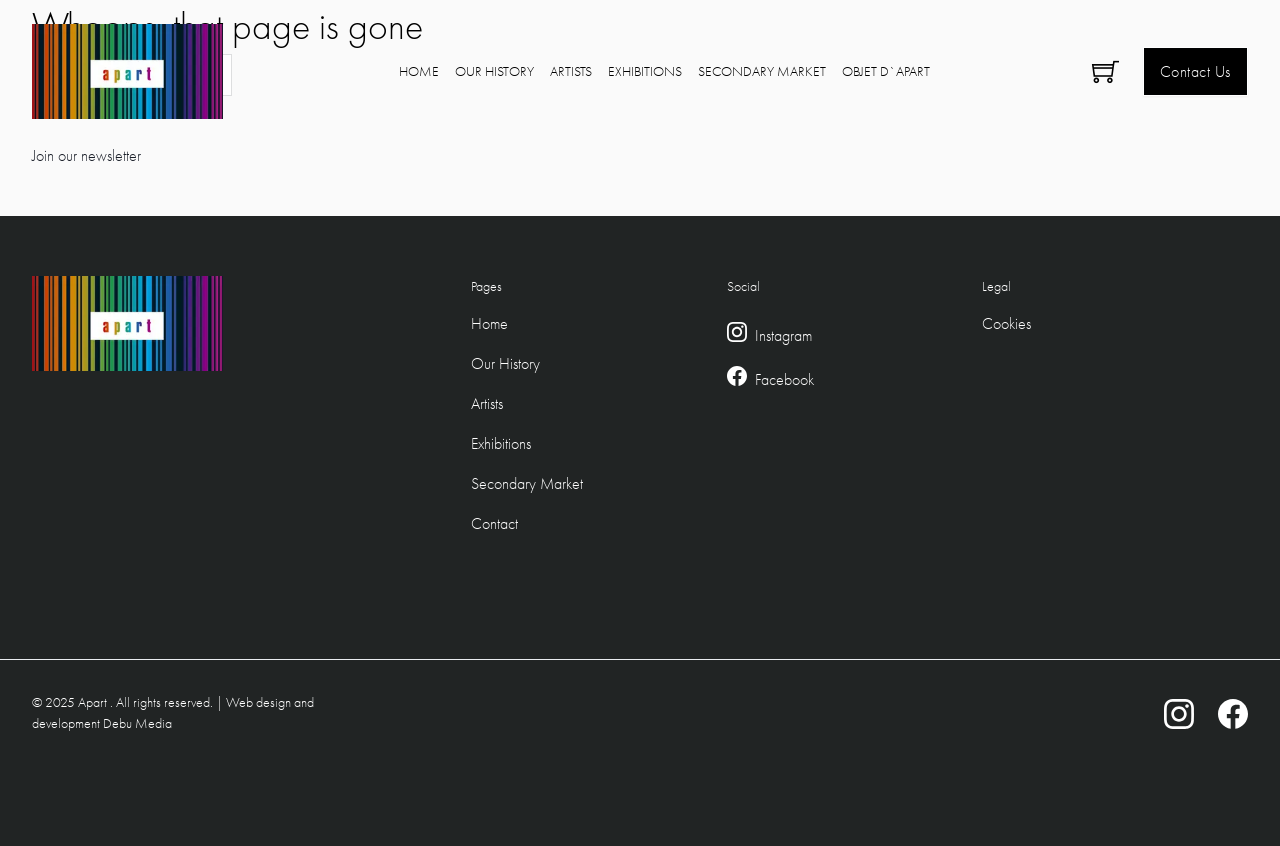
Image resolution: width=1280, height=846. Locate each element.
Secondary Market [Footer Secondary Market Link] (527, 483)
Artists (571, 71)
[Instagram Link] (737, 336)
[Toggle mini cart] (1105, 71)
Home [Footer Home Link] (489, 323)
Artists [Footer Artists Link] (487, 403)
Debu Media (137, 723)
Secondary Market (762, 71)
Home (419, 71)
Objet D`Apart (886, 71)
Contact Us (1195, 71)
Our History (494, 71)
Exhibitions (645, 71)
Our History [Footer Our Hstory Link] (505, 363)
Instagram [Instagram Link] (783, 335)
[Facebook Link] (737, 380)
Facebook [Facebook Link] (784, 379)
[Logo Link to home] (127, 71)
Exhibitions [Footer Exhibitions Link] (501, 443)
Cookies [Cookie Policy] (1006, 323)
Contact (494, 523)
